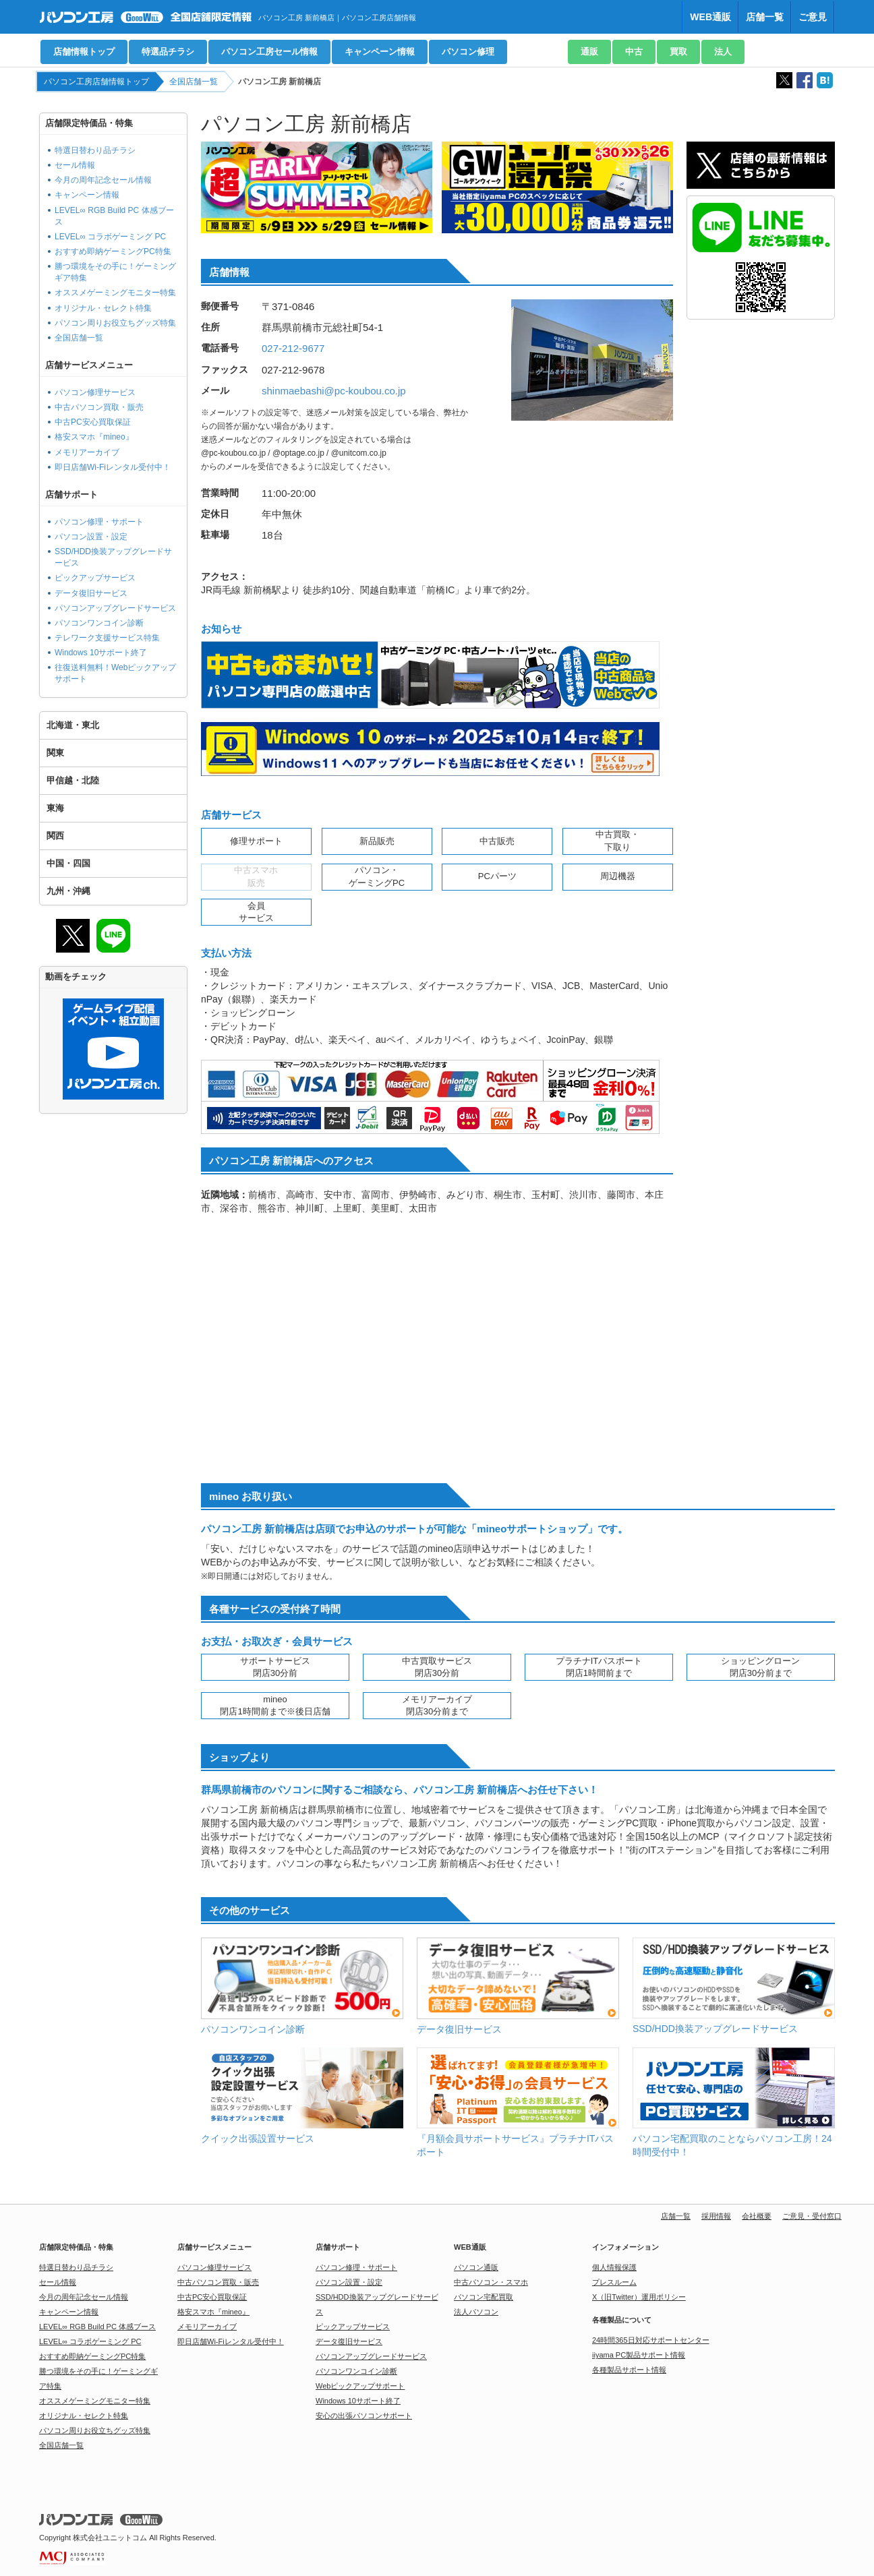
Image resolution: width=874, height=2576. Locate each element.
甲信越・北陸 (73, 780)
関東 (55, 753)
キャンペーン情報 (380, 52)
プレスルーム (614, 2282)
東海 (55, 808)
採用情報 (716, 2216)
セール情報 (75, 165)
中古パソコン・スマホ (491, 2282)
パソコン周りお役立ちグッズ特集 (115, 323)
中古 (634, 52)
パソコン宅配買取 (483, 2297)
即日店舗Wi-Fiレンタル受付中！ (113, 467)
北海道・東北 (73, 725)
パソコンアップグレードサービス (115, 608)
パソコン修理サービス (95, 392)
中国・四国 (68, 863)
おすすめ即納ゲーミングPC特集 (113, 251)
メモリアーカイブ (87, 452)
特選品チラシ (168, 52)
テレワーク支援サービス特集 (107, 637)
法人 (723, 52)
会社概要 (756, 2216)
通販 (589, 52)
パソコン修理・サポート (99, 522)
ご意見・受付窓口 (812, 2216)
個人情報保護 (614, 2267)
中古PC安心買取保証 (93, 422)
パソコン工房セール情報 (269, 52)
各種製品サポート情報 (629, 2370)
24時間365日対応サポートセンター (650, 2340)
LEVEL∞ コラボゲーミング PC (110, 236)
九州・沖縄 (68, 891)
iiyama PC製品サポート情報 (638, 2355)
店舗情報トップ (84, 52)
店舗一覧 (765, 16)
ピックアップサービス (95, 577)
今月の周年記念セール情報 (103, 180)
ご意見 (812, 16)
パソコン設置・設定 (91, 536)
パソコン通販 (476, 2267)
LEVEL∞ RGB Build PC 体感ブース (97, 2327)
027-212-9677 (293, 348)
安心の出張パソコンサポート (364, 2416)
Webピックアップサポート (360, 2386)
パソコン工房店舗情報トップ (96, 81)
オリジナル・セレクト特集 (103, 308)
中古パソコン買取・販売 (99, 407)
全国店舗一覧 (193, 81)
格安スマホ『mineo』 (94, 437)
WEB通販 (710, 16)
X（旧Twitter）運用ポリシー (639, 2297)
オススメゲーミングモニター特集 (115, 292)
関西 (55, 836)
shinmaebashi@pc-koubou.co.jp (334, 390)
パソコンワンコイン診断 (99, 623)
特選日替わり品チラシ (95, 150)
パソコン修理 (468, 52)
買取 (678, 52)
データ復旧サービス (91, 593)
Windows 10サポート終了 (101, 652)
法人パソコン (476, 2312)
